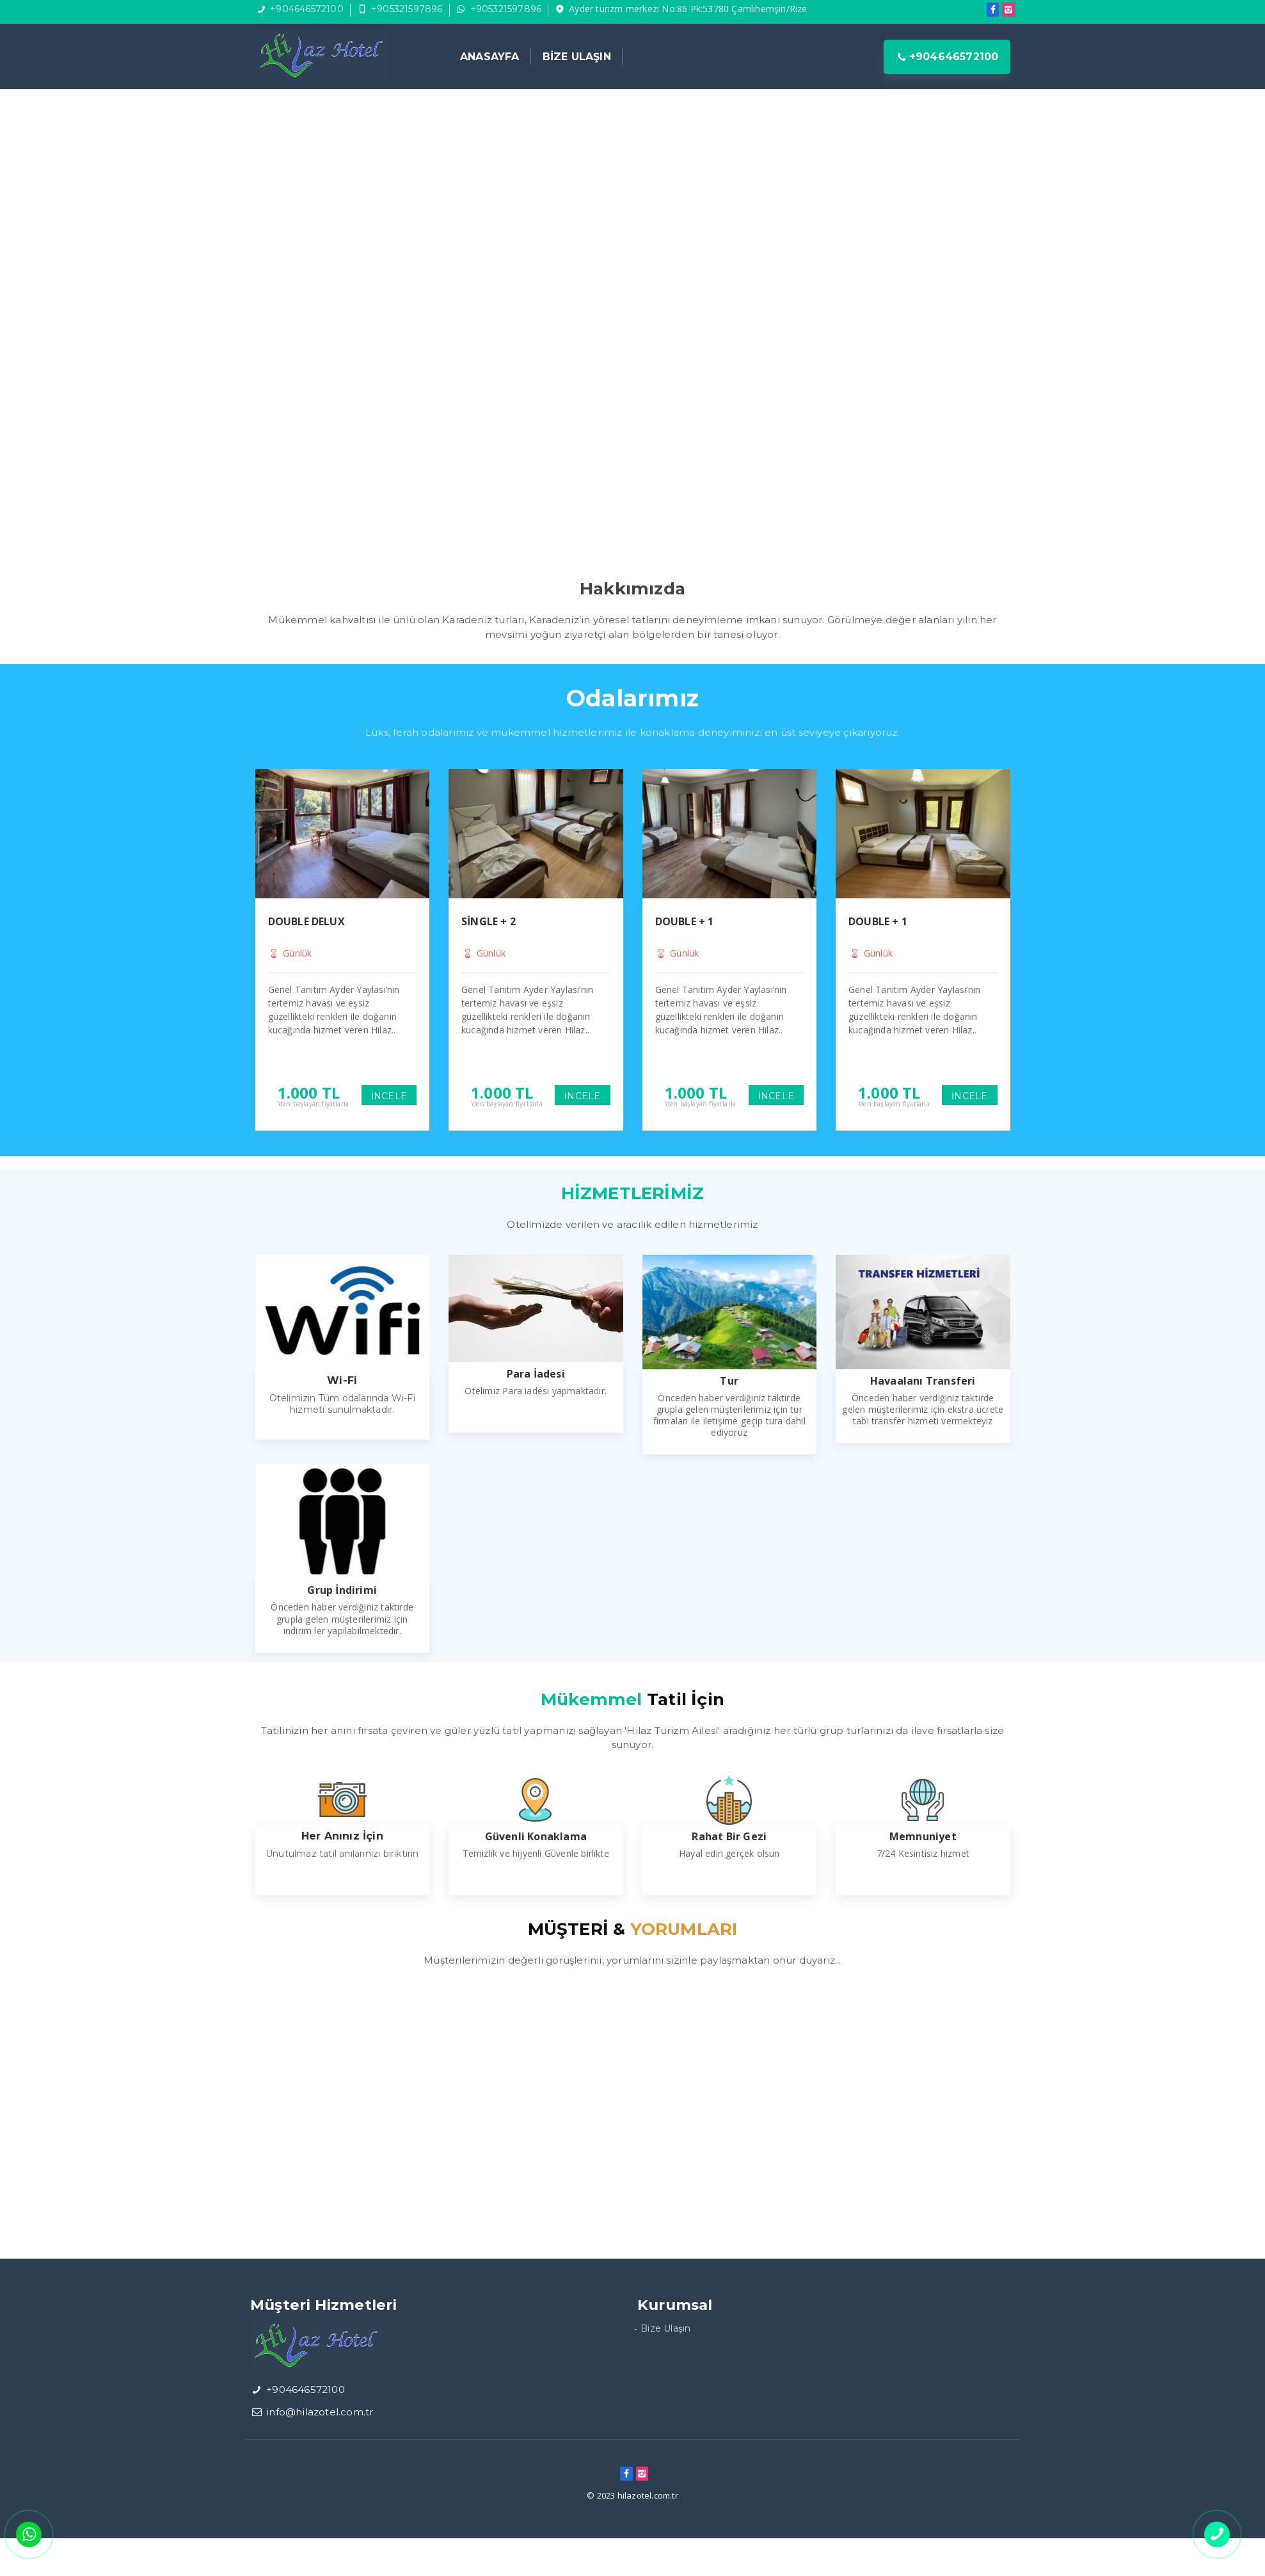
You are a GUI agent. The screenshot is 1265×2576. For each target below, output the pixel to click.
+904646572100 (307, 9)
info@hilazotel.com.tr (319, 2412)
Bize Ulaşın (665, 2328)
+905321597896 (407, 9)
